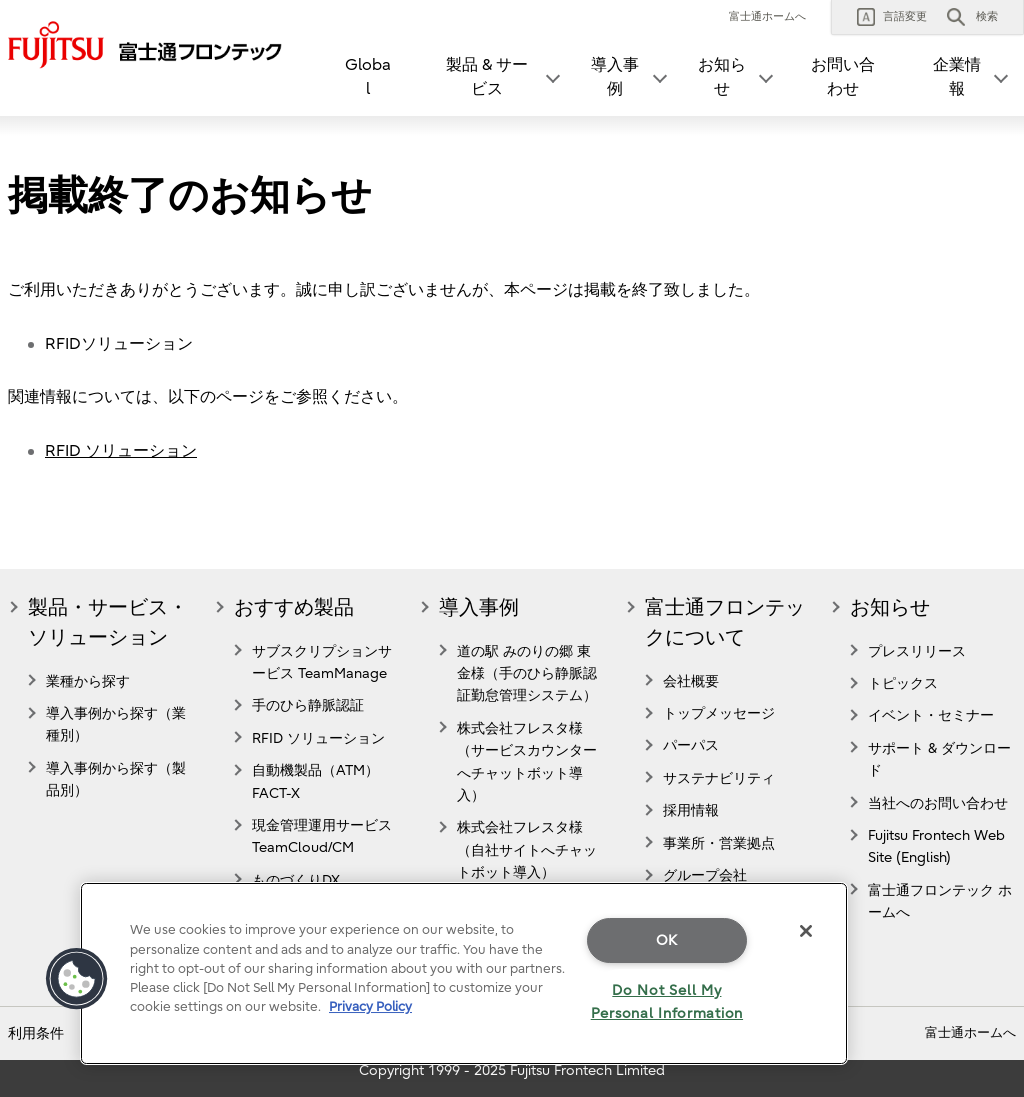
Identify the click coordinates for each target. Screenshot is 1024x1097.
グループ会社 (705, 875)
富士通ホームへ (767, 16)
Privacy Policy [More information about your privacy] (370, 1006)
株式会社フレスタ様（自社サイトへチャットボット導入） (527, 850)
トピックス (903, 683)
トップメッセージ (719, 713)
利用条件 (36, 1033)
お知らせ (890, 607)
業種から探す (88, 681)
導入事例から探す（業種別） (116, 724)
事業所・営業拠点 (719, 843)
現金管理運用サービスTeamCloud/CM (322, 836)
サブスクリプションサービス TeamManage (322, 662)
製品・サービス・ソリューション (108, 622)
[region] (464, 973)
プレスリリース (917, 651)
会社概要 (691, 681)
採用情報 (691, 810)
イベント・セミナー (931, 715)
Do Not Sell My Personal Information (667, 1002)
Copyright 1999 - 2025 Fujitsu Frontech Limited (512, 1070)
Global (368, 77)
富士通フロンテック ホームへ (940, 901)
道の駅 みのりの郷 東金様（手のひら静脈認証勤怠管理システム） (527, 674)
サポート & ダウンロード (939, 759)
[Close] (806, 931)
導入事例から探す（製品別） (116, 779)
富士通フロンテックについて (725, 622)
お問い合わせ (843, 77)
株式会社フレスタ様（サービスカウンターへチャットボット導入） (527, 762)
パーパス (691, 745)
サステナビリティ (719, 778)
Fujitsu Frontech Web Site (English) (936, 846)
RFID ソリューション (121, 451)
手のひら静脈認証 (308, 705)
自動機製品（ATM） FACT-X (315, 781)
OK (667, 940)
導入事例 (479, 607)
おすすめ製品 (294, 607)
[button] (892, 17)
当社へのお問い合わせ (938, 803)
